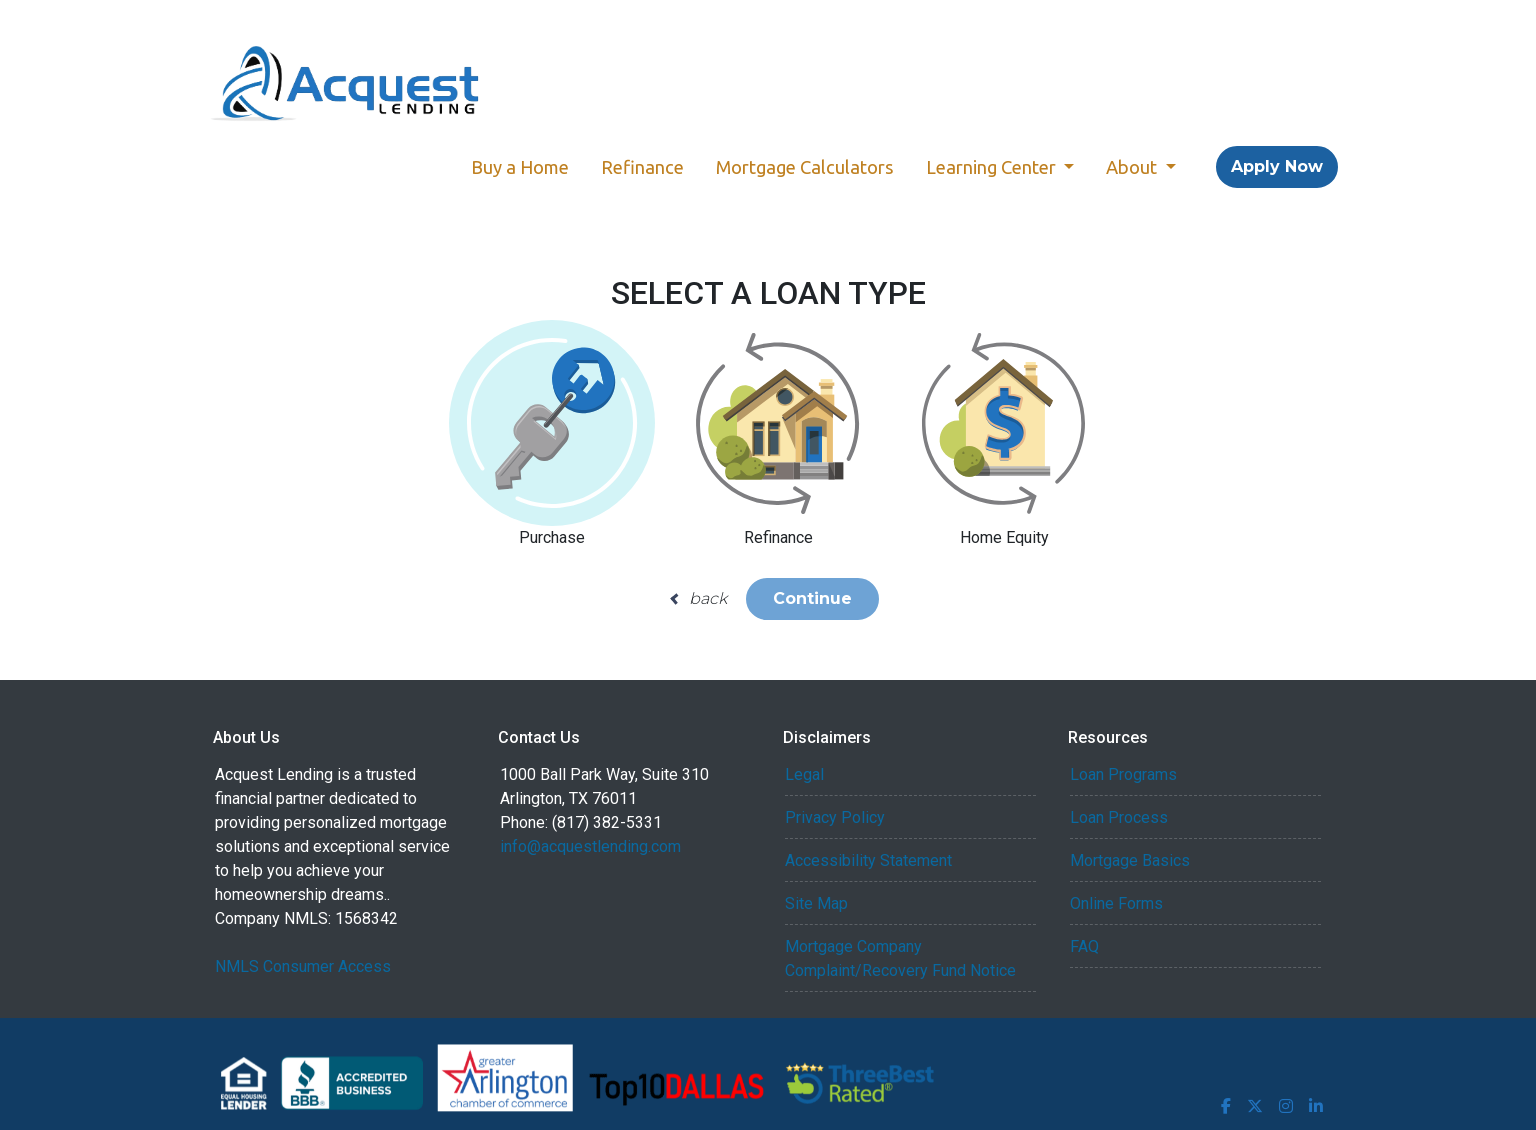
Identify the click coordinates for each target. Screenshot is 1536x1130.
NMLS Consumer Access (303, 966)
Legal (804, 774)
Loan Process (1119, 817)
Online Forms (1116, 903)
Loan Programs (1123, 774)
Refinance (642, 167)
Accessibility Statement (868, 860)
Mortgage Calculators (805, 167)
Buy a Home (520, 167)
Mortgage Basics (1130, 860)
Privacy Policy (835, 817)
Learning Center (993, 167)
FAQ (1084, 946)
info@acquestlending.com (590, 846)
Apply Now (1277, 166)
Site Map (816, 903)
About (1133, 167)
